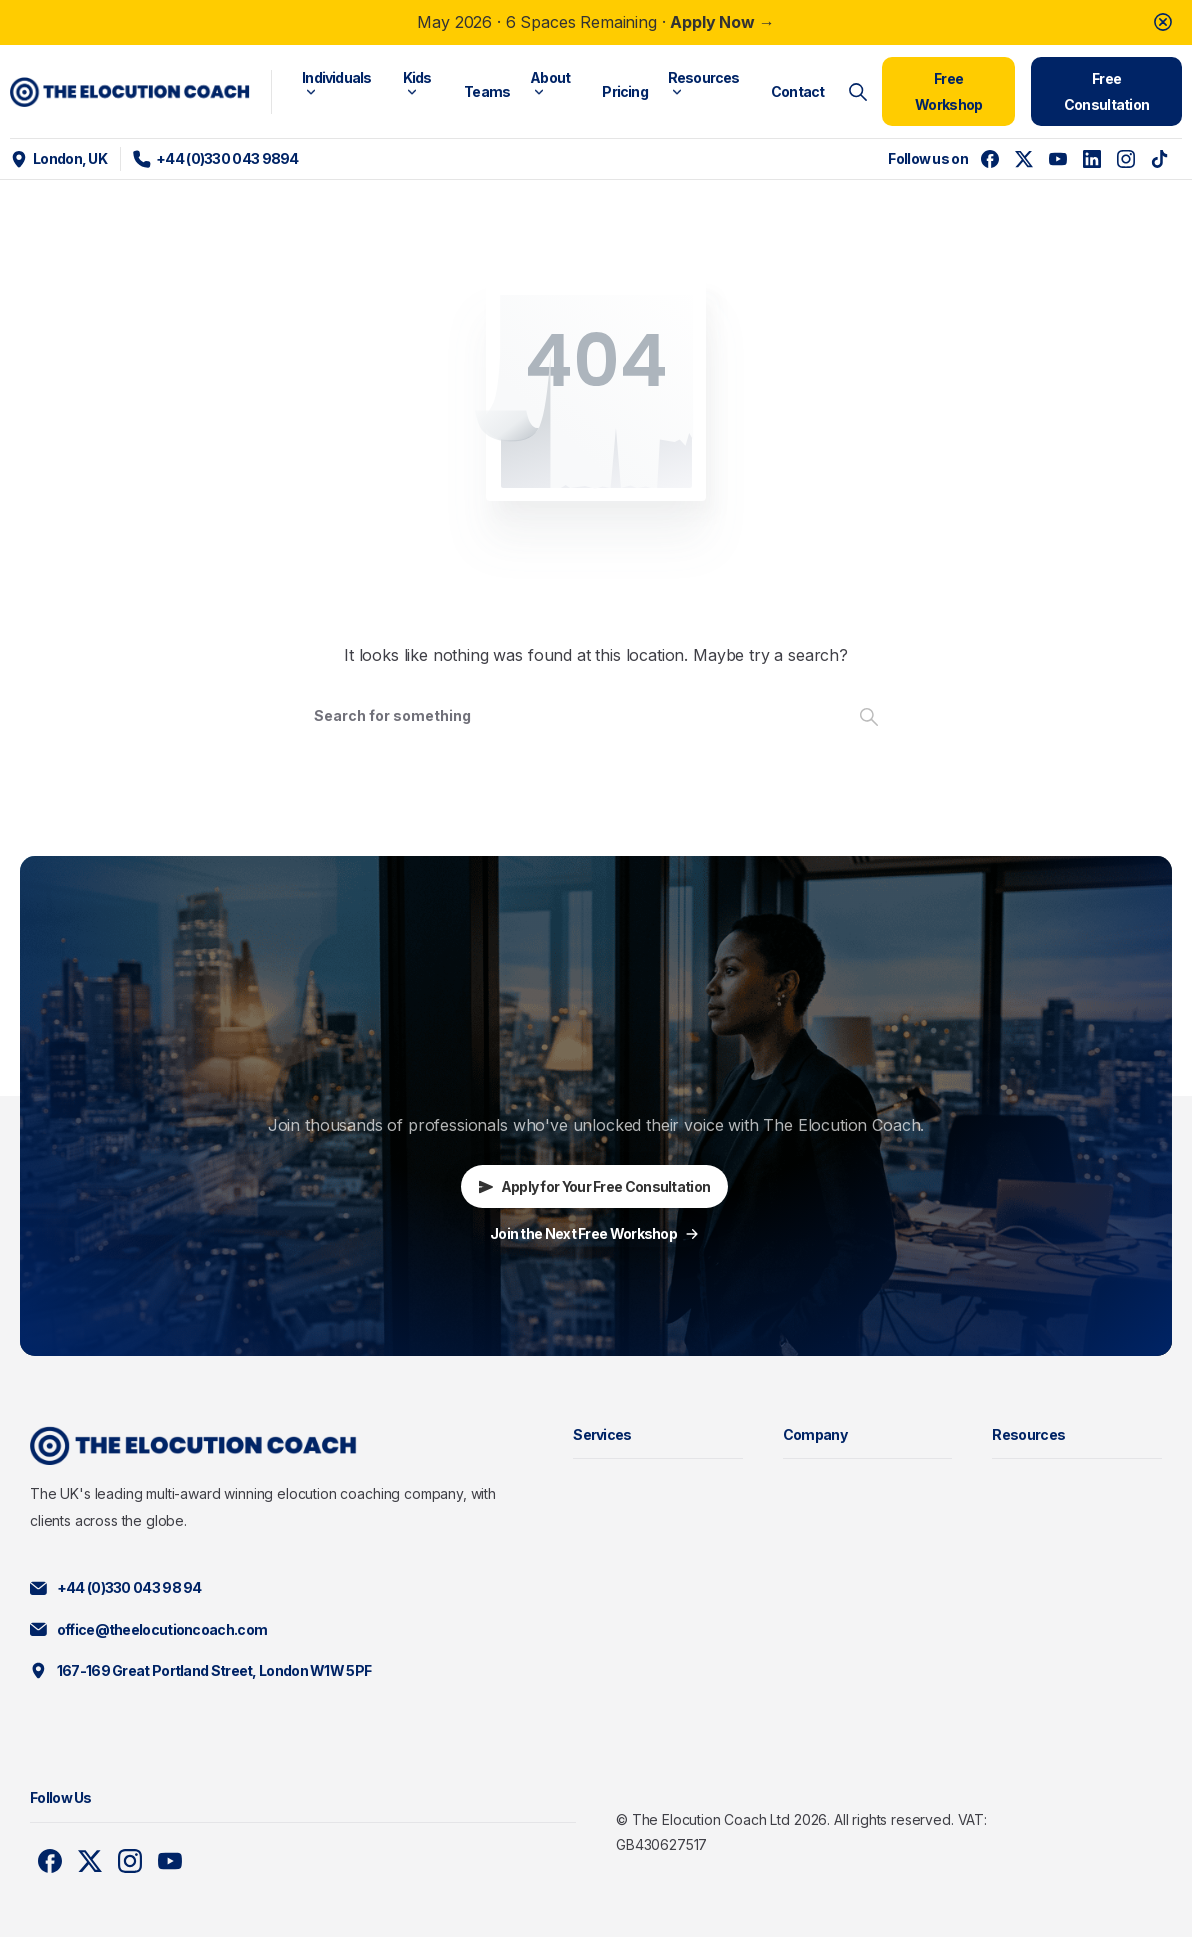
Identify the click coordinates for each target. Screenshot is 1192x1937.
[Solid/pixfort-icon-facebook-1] (50, 1860)
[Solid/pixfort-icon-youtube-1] (170, 1860)
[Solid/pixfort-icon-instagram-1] (130, 1860)
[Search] (569, 716)
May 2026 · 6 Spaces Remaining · (595, 22)
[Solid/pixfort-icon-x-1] (90, 1860)
